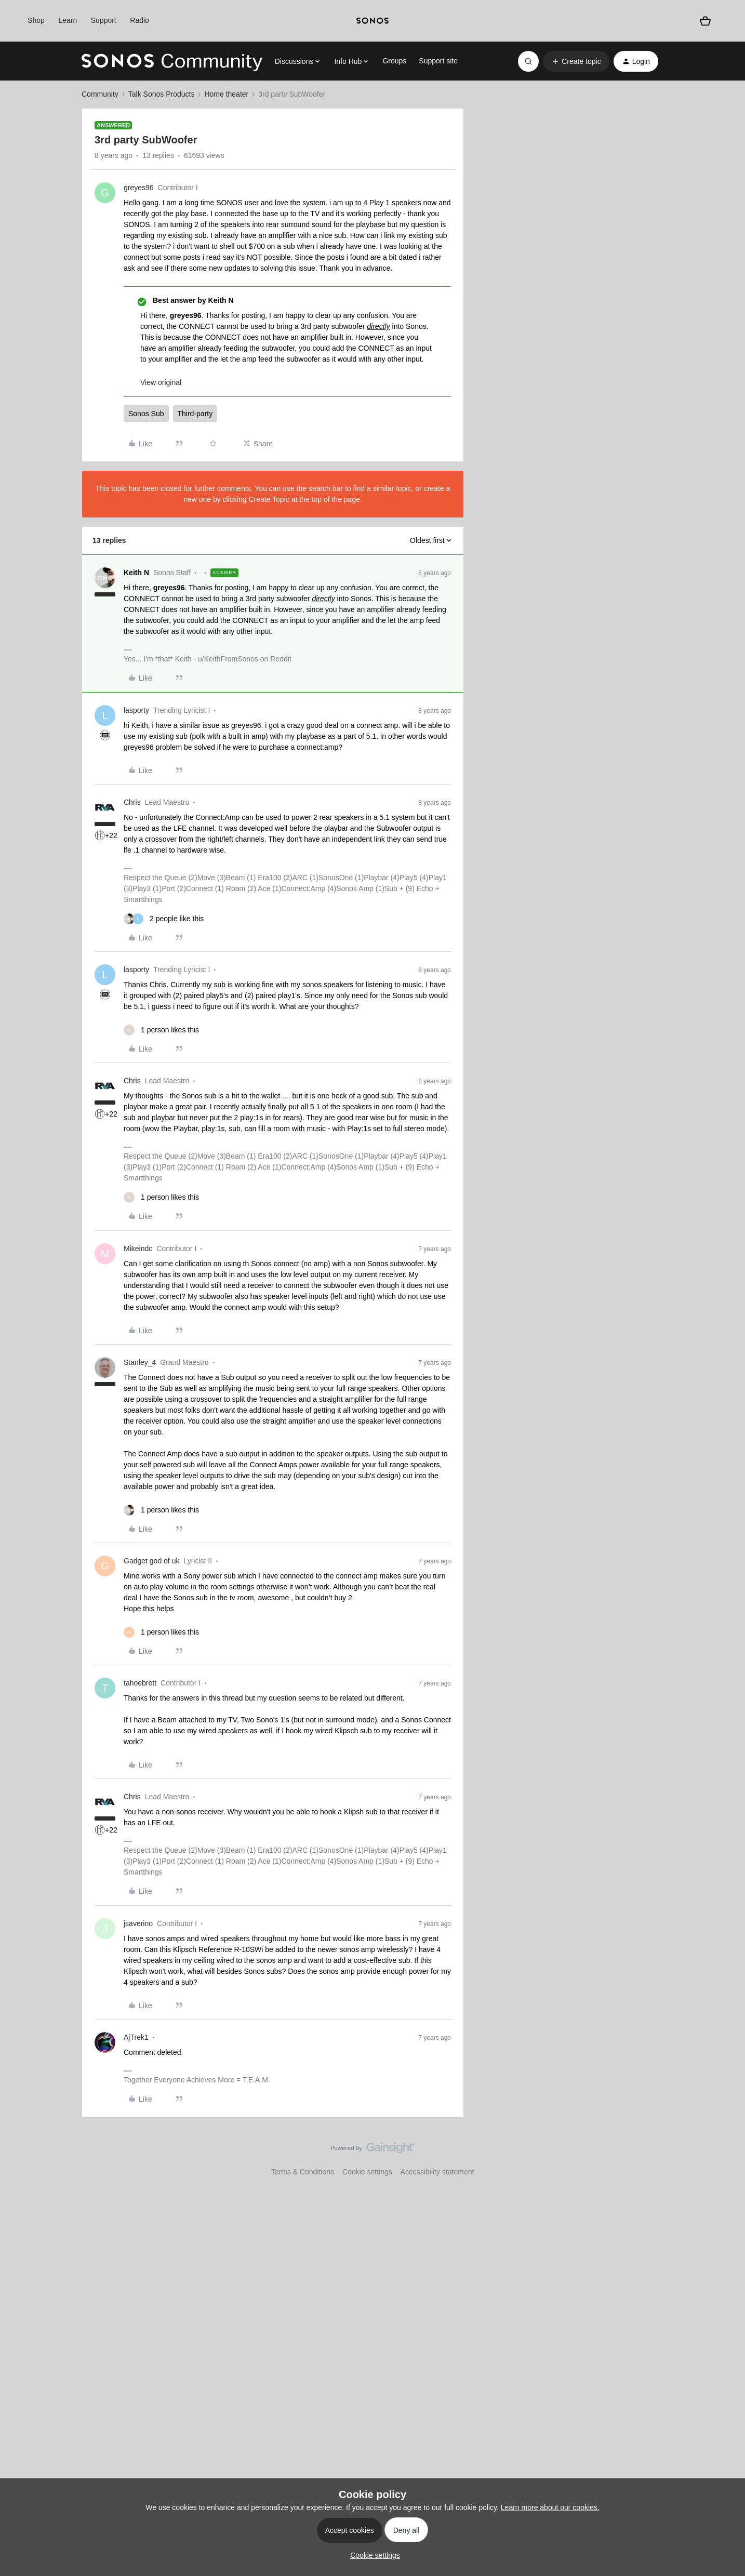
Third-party (195, 413)
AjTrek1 (136, 2037)
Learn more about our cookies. (550, 2507)
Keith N (136, 572)
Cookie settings (367, 2172)
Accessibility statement (437, 2172)
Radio (139, 20)
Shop (36, 20)
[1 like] (161, 1030)
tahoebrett (140, 1683)
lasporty (136, 710)
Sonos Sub (146, 413)
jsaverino (138, 1923)
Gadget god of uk (151, 1561)
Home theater (226, 94)
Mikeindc (138, 1248)
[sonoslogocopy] (372, 21)
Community (100, 94)
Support (103, 20)
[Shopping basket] (705, 20)
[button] (576, 61)
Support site (438, 61)
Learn (67, 20)
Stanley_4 (140, 1362)
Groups (394, 61)
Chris (132, 802)
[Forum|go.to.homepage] (172, 61)
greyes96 (139, 187)
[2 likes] (164, 918)
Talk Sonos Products (161, 94)
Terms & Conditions (302, 2172)
